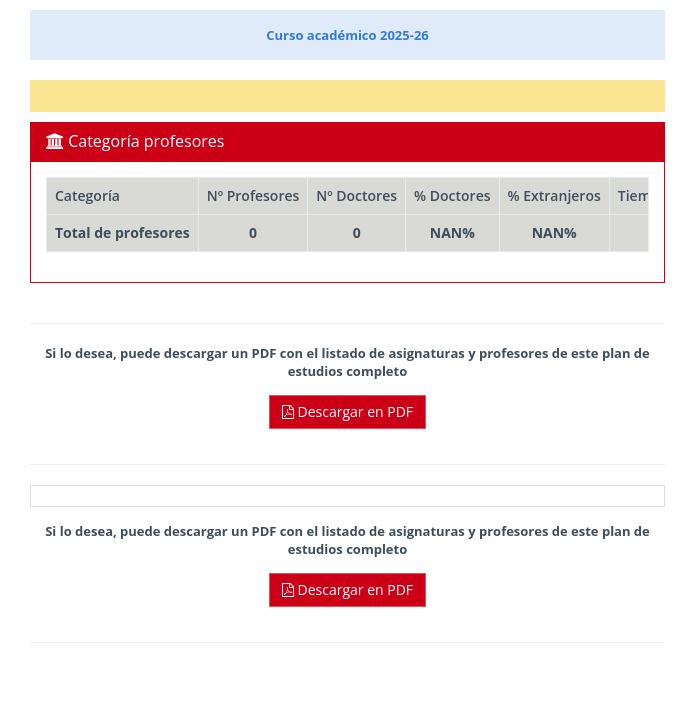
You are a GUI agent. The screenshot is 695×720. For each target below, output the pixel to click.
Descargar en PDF (347, 411)
